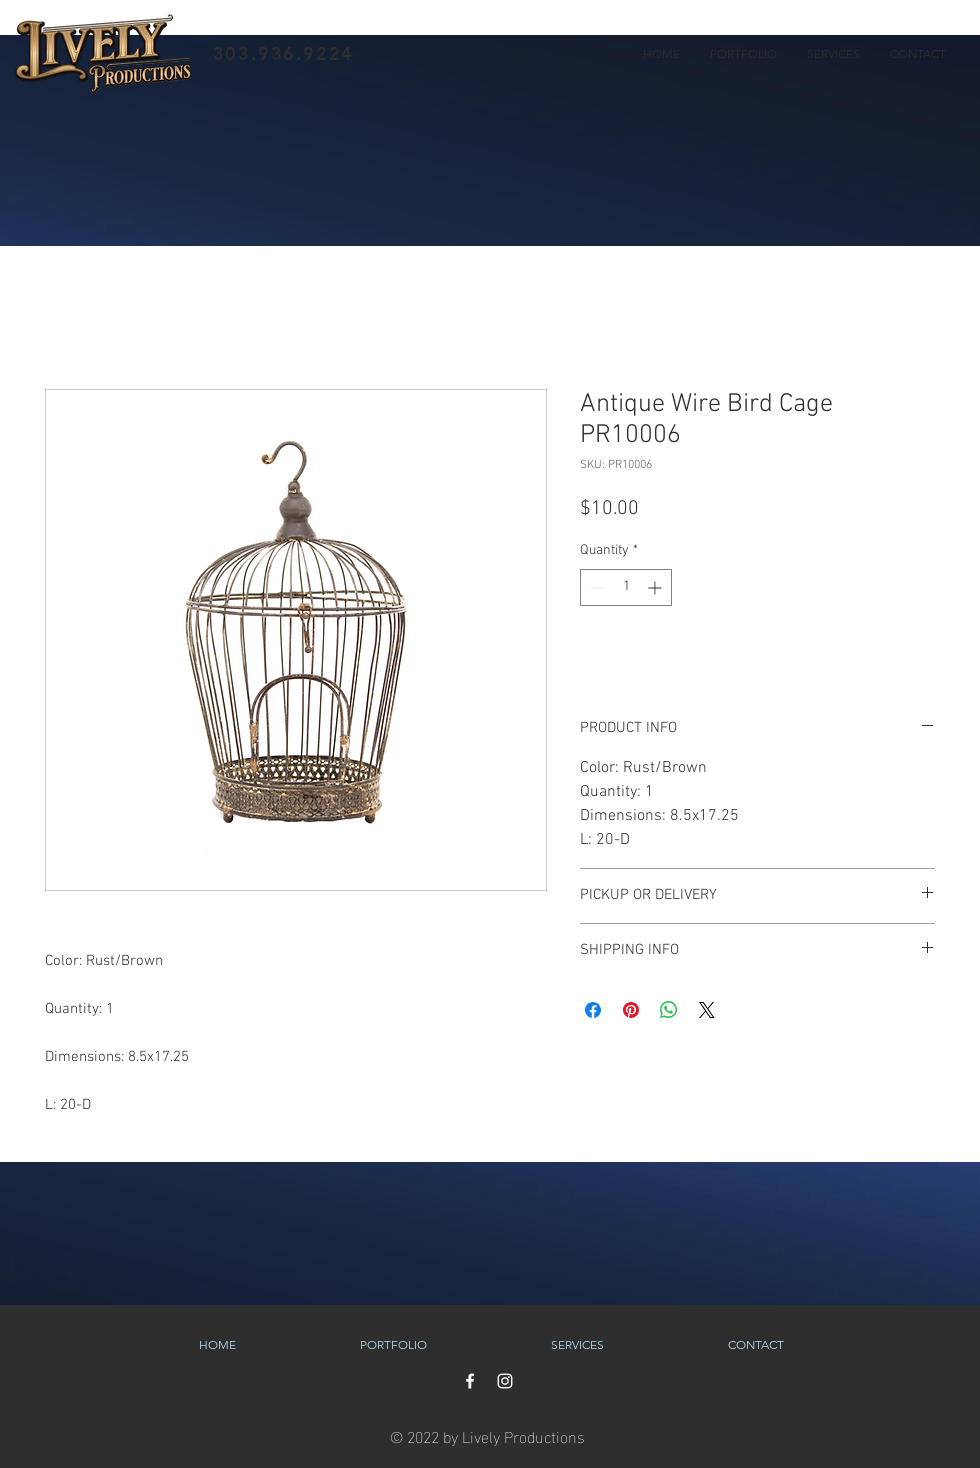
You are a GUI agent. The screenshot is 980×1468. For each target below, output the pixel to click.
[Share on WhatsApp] (669, 1010)
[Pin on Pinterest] (631, 1010)
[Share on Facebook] (593, 1010)
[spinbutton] (626, 587)
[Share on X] (707, 1010)
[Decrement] (595, 587)
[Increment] (656, 587)
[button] (743, 54)
